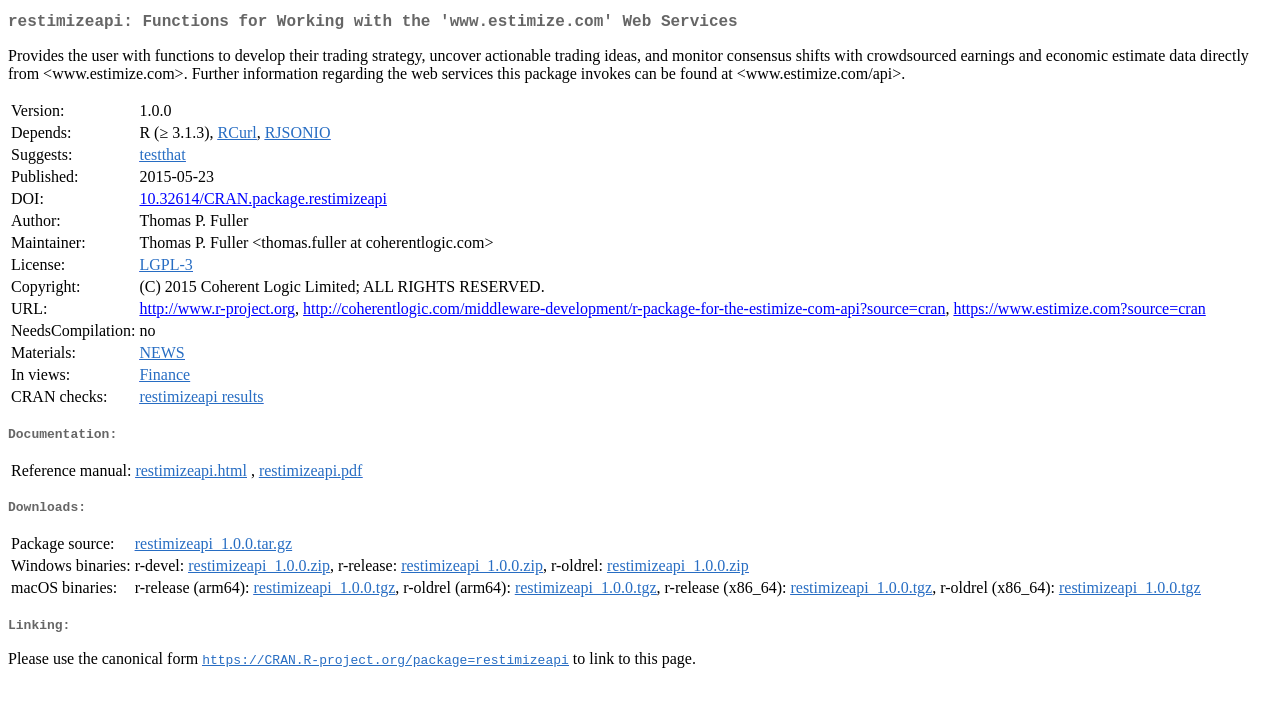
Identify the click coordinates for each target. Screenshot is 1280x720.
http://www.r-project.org (217, 312)
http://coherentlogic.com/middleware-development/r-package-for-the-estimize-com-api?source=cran (624, 312)
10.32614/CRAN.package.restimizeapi (263, 202)
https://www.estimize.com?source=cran (1079, 312)
